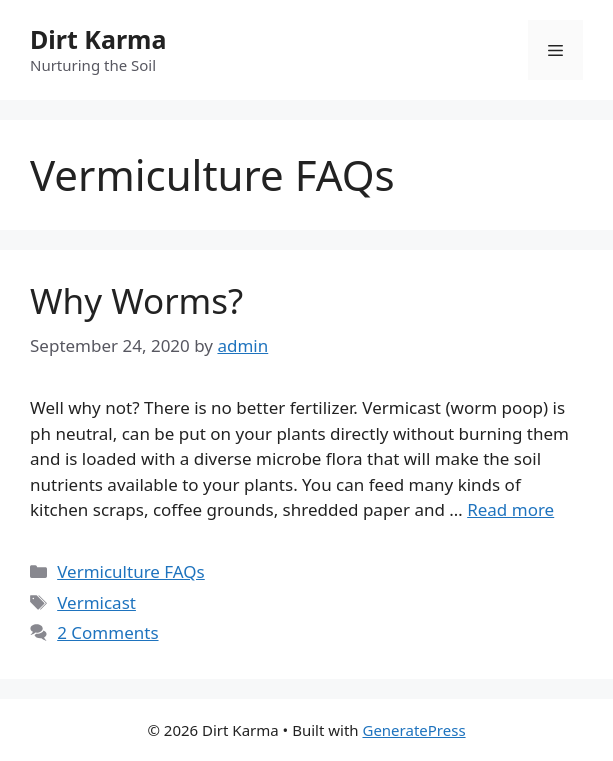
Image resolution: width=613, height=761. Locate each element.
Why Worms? (136, 300)
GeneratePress (413, 730)
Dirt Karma (98, 39)
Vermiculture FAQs (131, 571)
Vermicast (96, 602)
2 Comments (107, 632)
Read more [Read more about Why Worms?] (510, 509)
